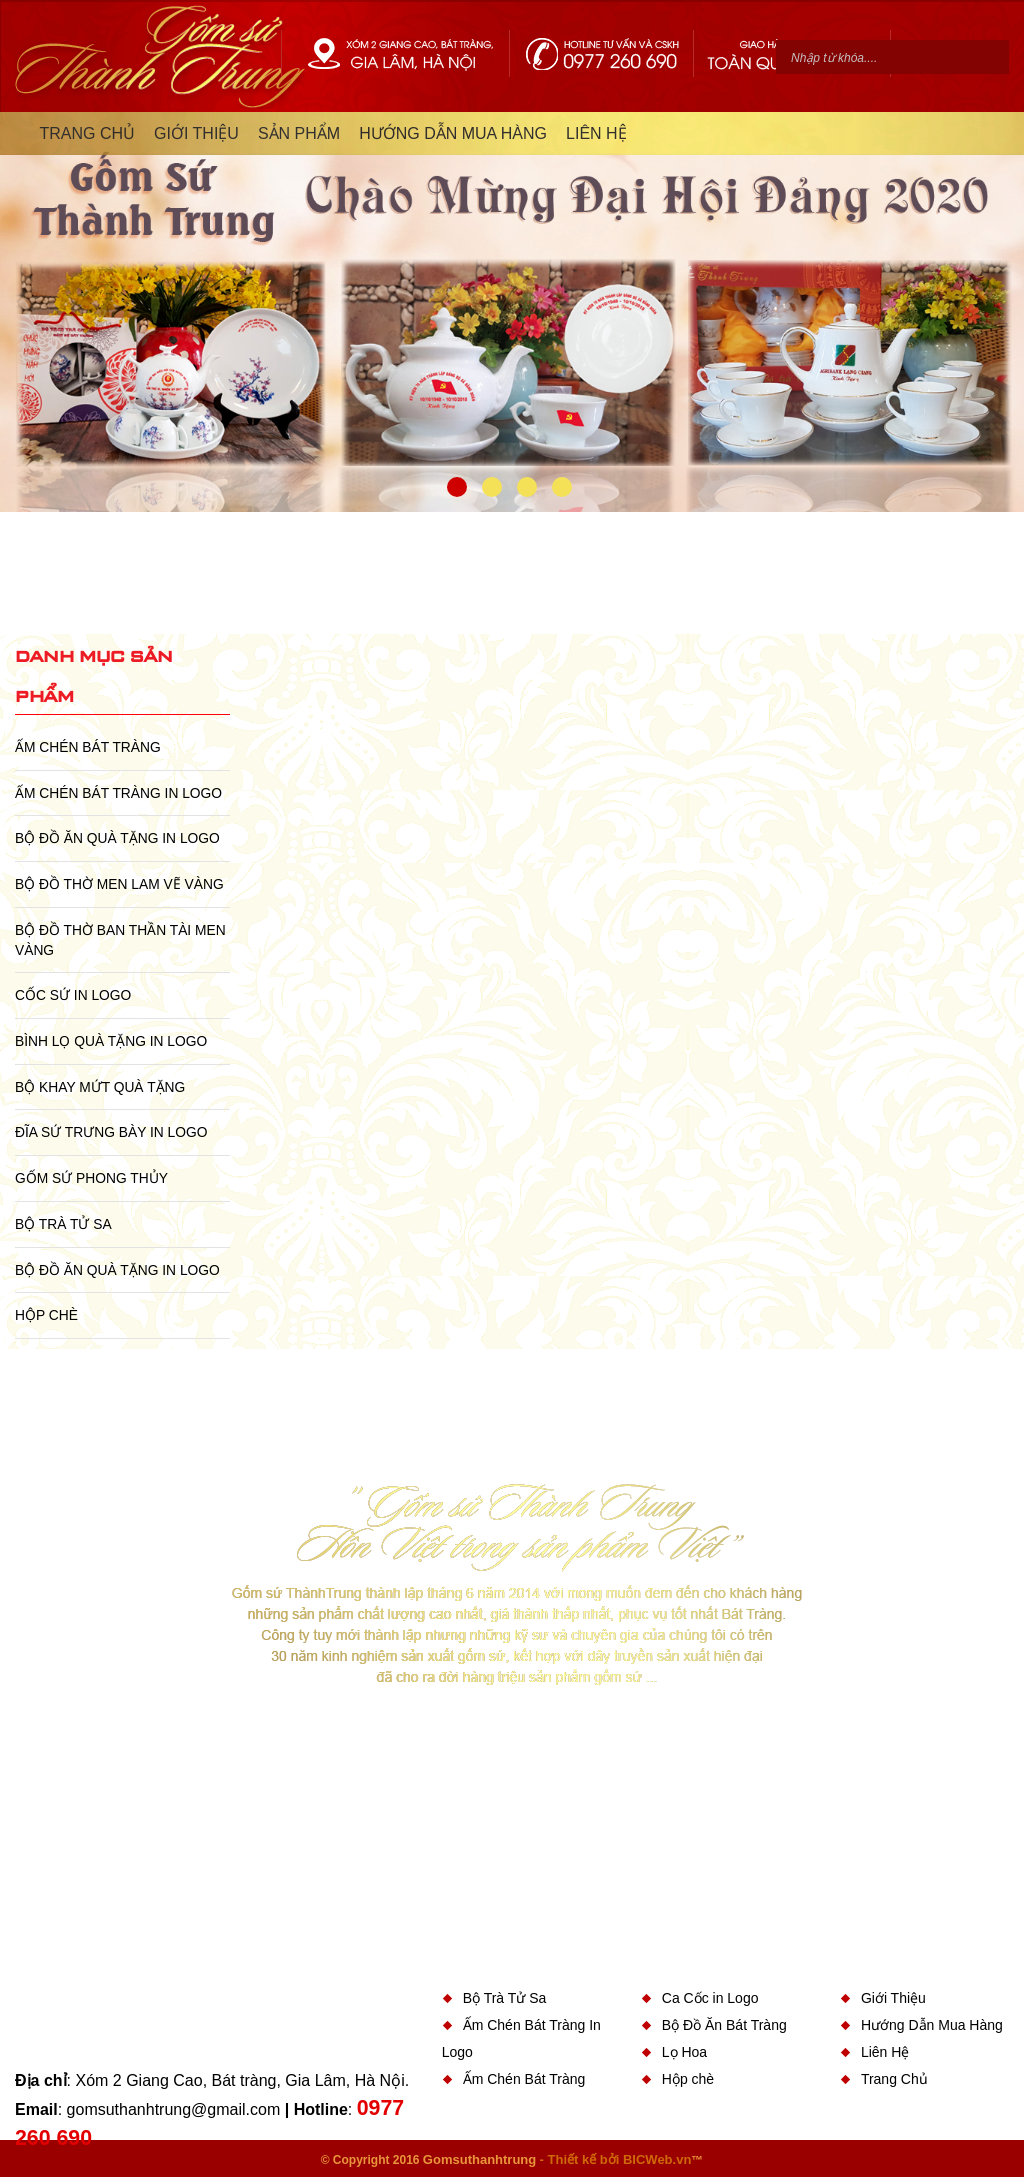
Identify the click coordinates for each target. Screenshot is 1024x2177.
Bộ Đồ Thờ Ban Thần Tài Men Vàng (120, 940)
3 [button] (527, 487)
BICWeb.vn (657, 2159)
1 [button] (457, 487)
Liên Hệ (885, 2052)
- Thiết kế (570, 2159)
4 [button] (562, 487)
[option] (512, 312)
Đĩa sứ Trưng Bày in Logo (111, 1132)
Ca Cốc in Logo (710, 1998)
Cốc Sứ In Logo (73, 995)
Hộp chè (46, 1315)
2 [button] (492, 487)
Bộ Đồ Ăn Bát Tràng (724, 2025)
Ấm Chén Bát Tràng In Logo (118, 793)
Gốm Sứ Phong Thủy (91, 1178)
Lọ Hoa (684, 2052)
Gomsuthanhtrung (479, 2159)
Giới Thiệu (893, 1998)
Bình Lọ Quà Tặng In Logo (111, 1041)
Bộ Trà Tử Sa (63, 1224)
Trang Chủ (894, 2079)
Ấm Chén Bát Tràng (88, 747)
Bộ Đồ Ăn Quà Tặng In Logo (117, 838)
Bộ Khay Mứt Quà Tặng (100, 1087)
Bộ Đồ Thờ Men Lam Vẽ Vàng (119, 884)
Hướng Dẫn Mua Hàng (932, 2025)
